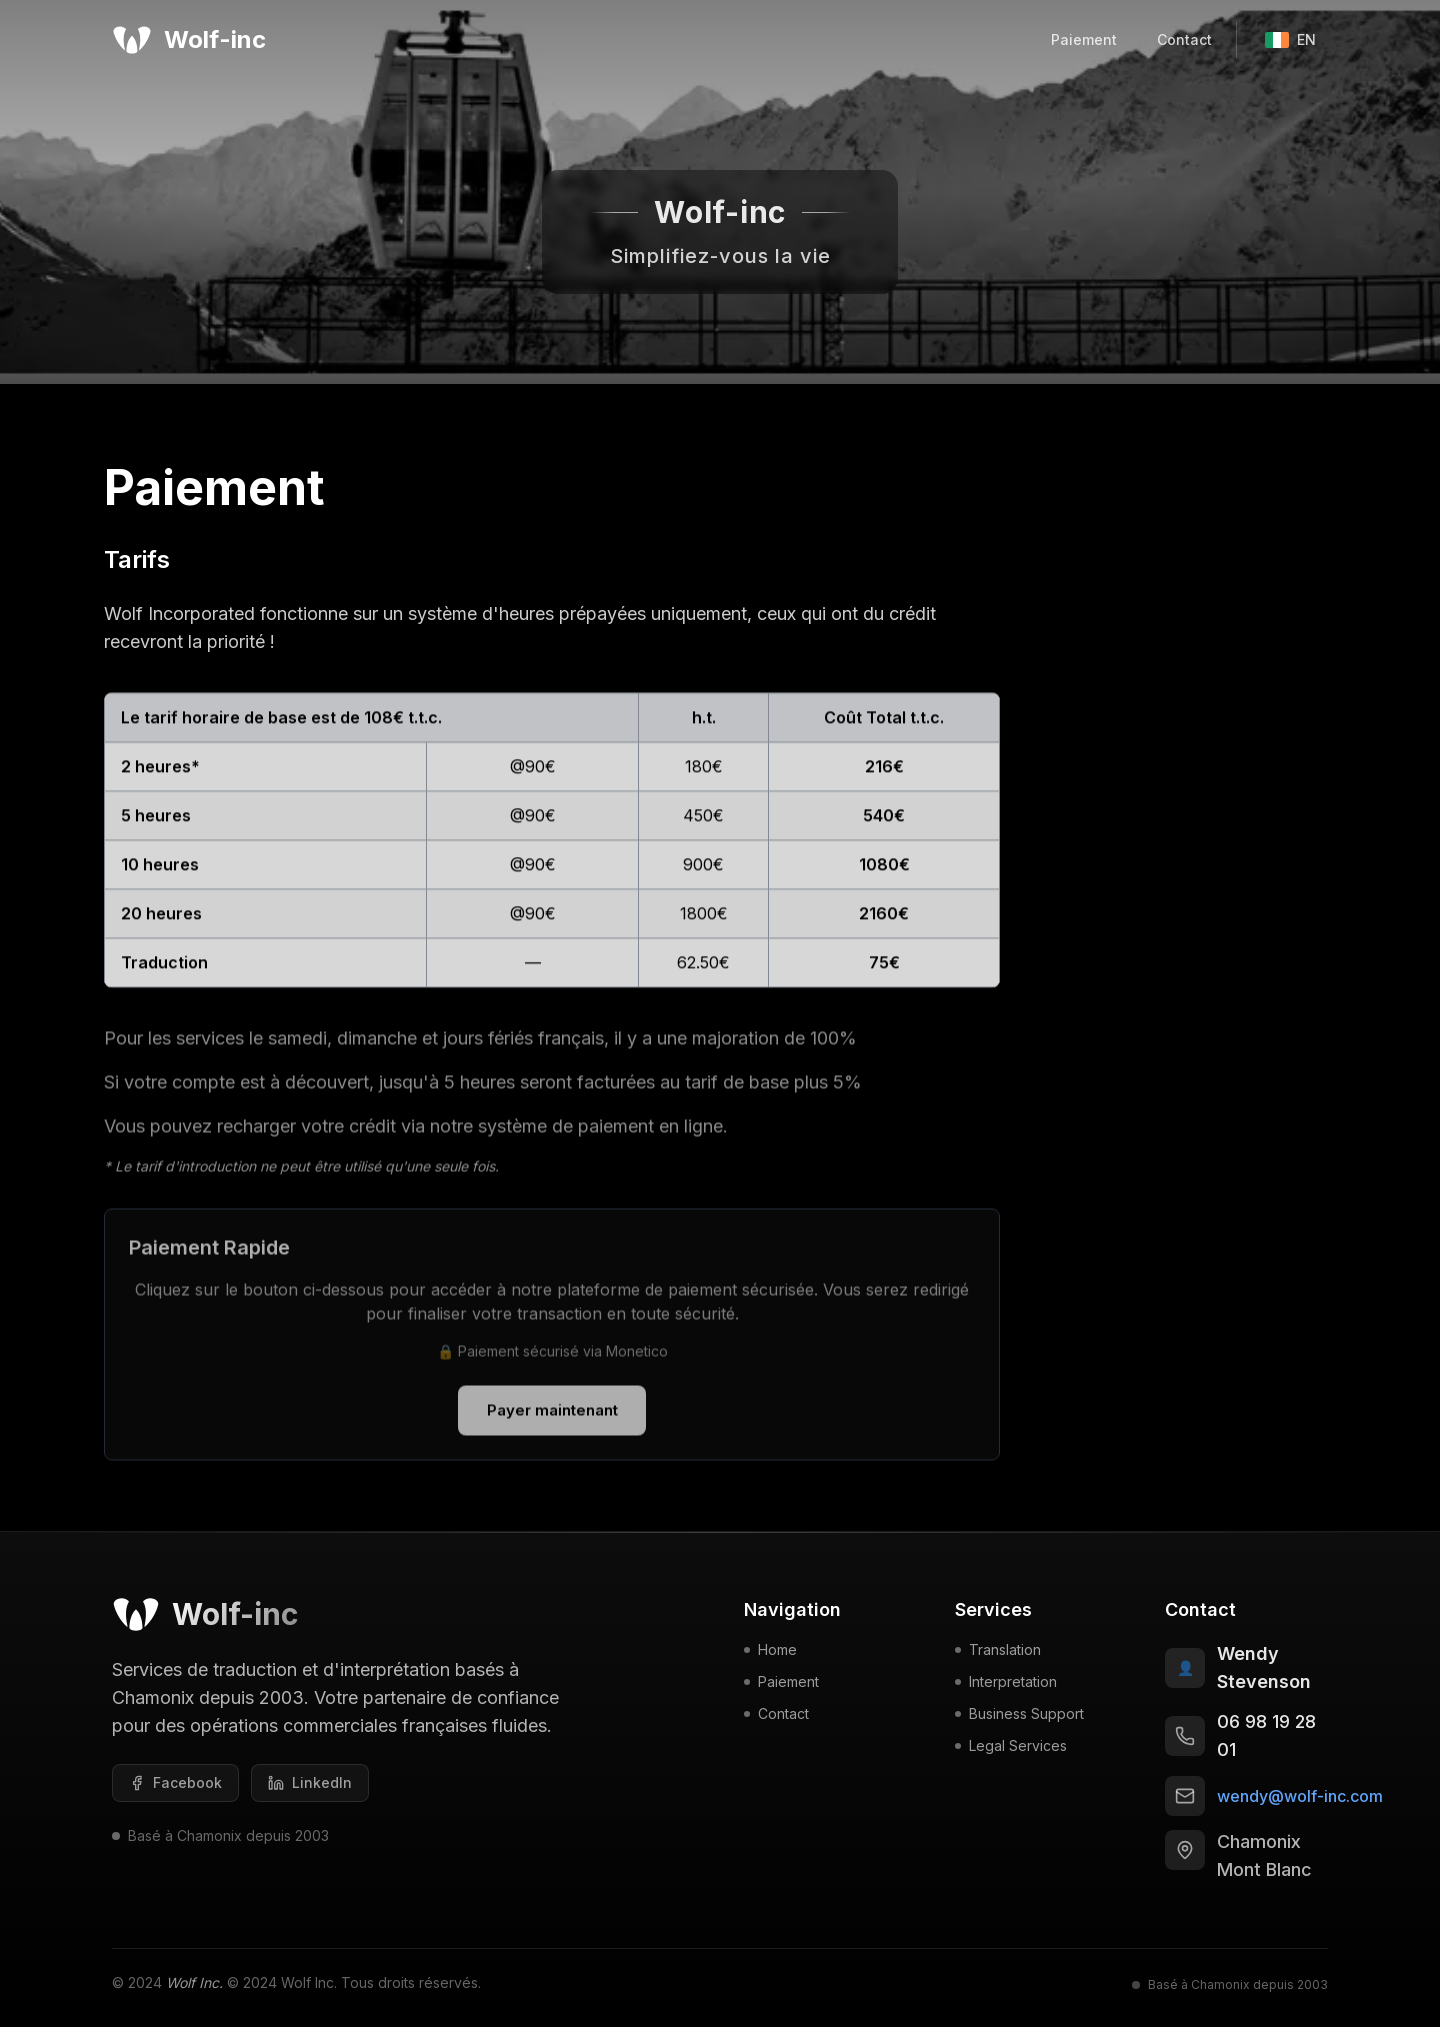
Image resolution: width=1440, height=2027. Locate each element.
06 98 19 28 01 (1266, 1741)
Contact (1184, 39)
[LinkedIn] (310, 1789)
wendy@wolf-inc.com (1300, 1802)
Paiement (1084, 39)
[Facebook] (175, 1789)
